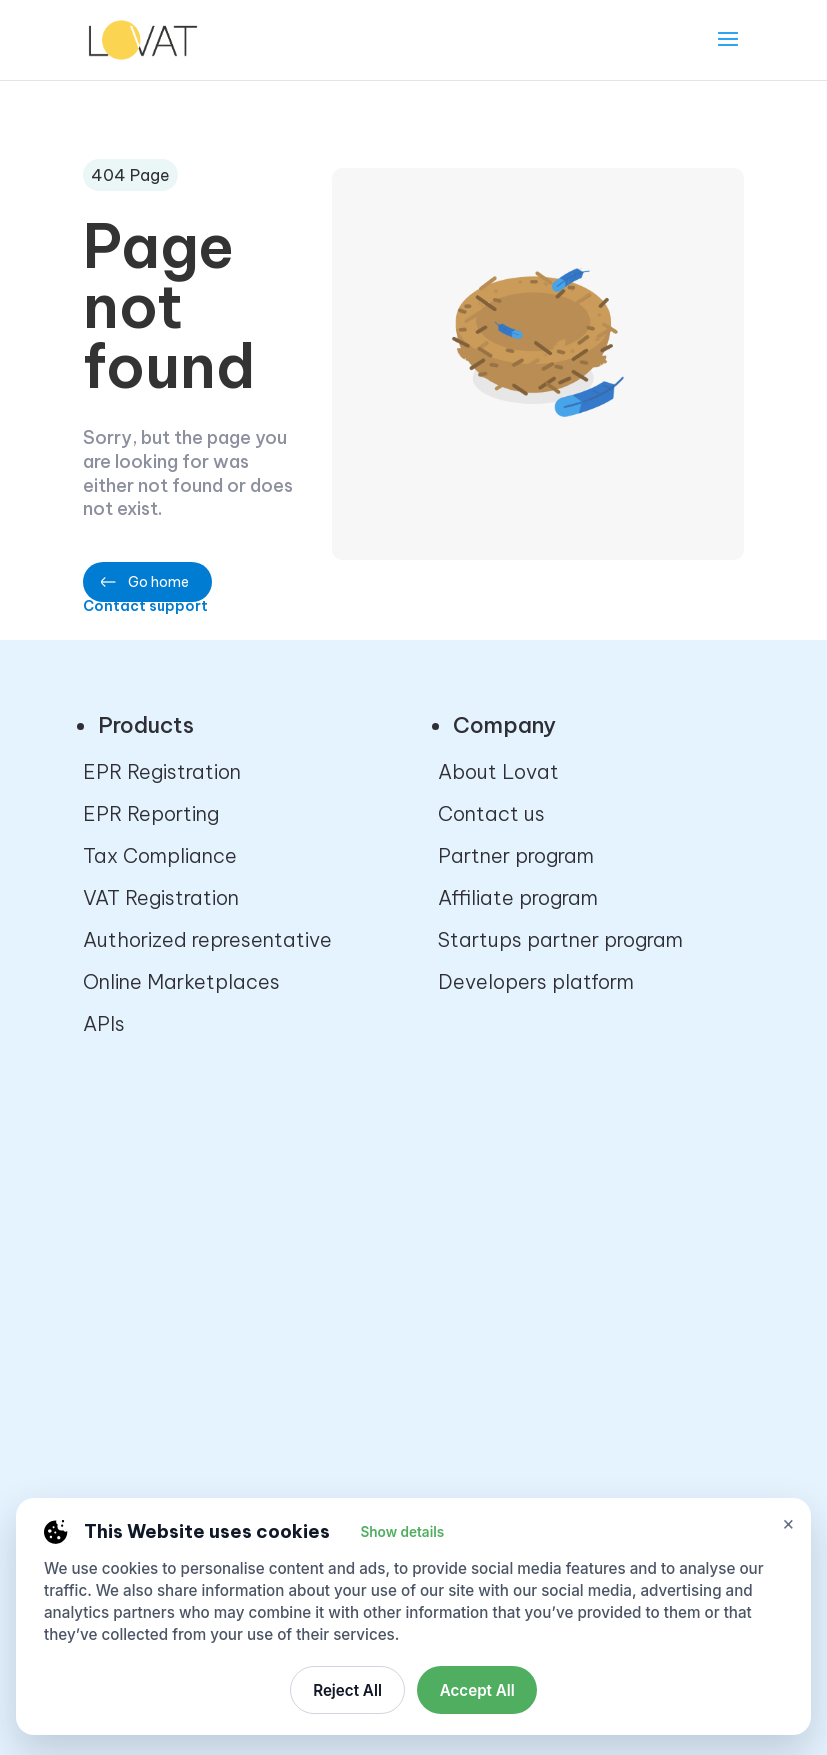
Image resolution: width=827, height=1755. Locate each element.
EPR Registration (162, 771)
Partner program (516, 855)
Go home (158, 582)
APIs (104, 1023)
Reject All (347, 1690)
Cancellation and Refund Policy (586, 1222)
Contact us (491, 813)
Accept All (477, 1690)
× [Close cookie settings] (788, 1523)
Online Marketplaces (181, 981)
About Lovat (498, 771)
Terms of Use (500, 1264)
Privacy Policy (503, 1180)
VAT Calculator (155, 1264)
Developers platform (536, 981)
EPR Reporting (151, 813)
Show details (402, 1532)
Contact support (145, 606)
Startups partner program (560, 939)
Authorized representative (207, 939)
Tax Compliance (160, 855)
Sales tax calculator (180, 1180)
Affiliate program (518, 897)
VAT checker (142, 1222)
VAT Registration (161, 897)
